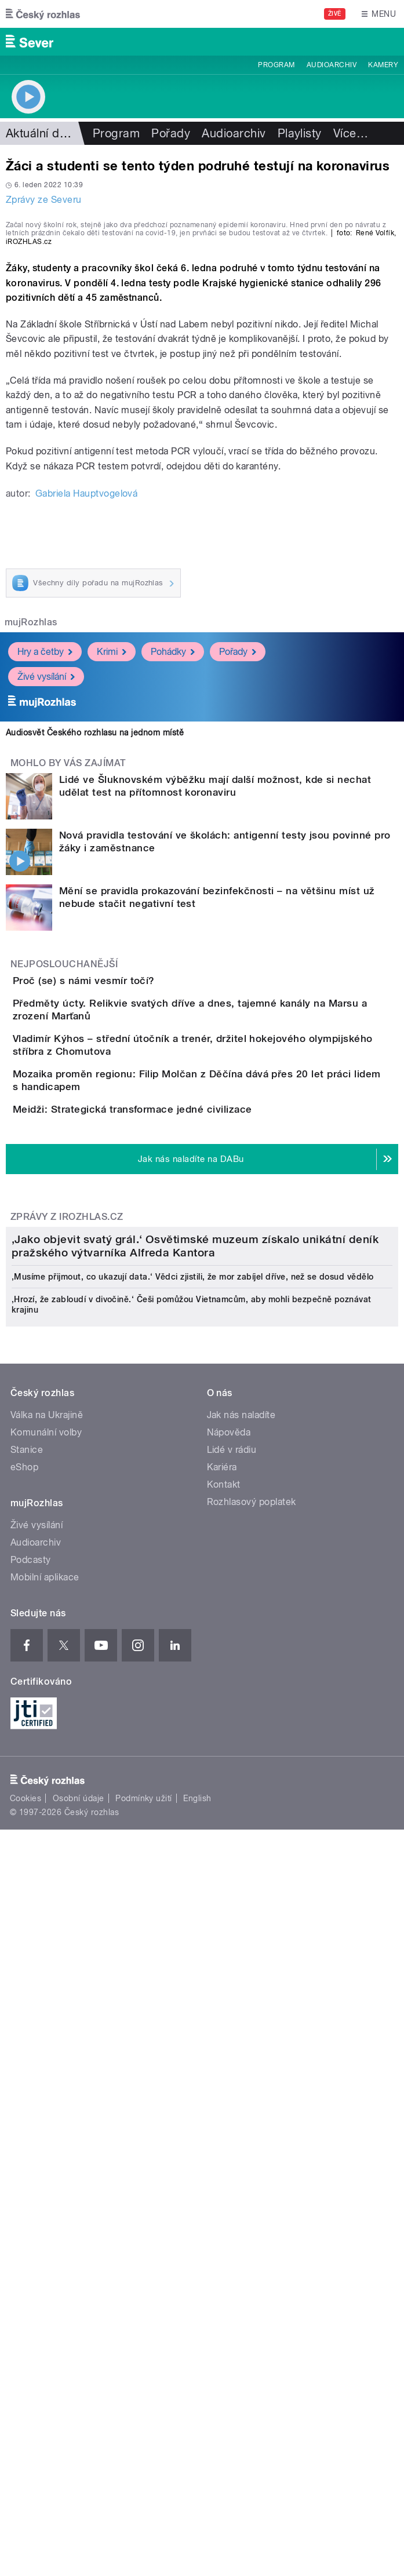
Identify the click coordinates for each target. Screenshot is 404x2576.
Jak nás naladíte (241, 2030)
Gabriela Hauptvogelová (86, 720)
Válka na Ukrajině (46, 2030)
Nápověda (229, 2048)
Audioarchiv (331, 65)
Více (350, 133)
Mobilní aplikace (44, 2193)
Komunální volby (46, 2048)
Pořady (170, 133)
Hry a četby (44, 878)
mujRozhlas (31, 849)
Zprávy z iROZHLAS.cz (66, 1570)
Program (276, 65)
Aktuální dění (40, 133)
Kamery (383, 65)
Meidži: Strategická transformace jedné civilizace (179, 1430)
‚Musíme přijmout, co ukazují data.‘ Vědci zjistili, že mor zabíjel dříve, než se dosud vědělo (193, 1892)
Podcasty (30, 2175)
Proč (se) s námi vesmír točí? (130, 1208)
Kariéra (222, 2083)
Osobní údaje (78, 2413)
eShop (24, 2083)
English (197, 2413)
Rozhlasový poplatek (251, 2117)
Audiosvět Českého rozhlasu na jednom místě (95, 959)
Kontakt (224, 2100)
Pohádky (173, 878)
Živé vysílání (46, 903)
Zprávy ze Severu (44, 199)
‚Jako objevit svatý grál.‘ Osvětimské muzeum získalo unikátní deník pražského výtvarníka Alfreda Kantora (195, 1862)
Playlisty (300, 133)
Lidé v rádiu (232, 2065)
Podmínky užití (143, 2413)
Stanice (26, 2065)
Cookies (25, 2413)
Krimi (111, 878)
